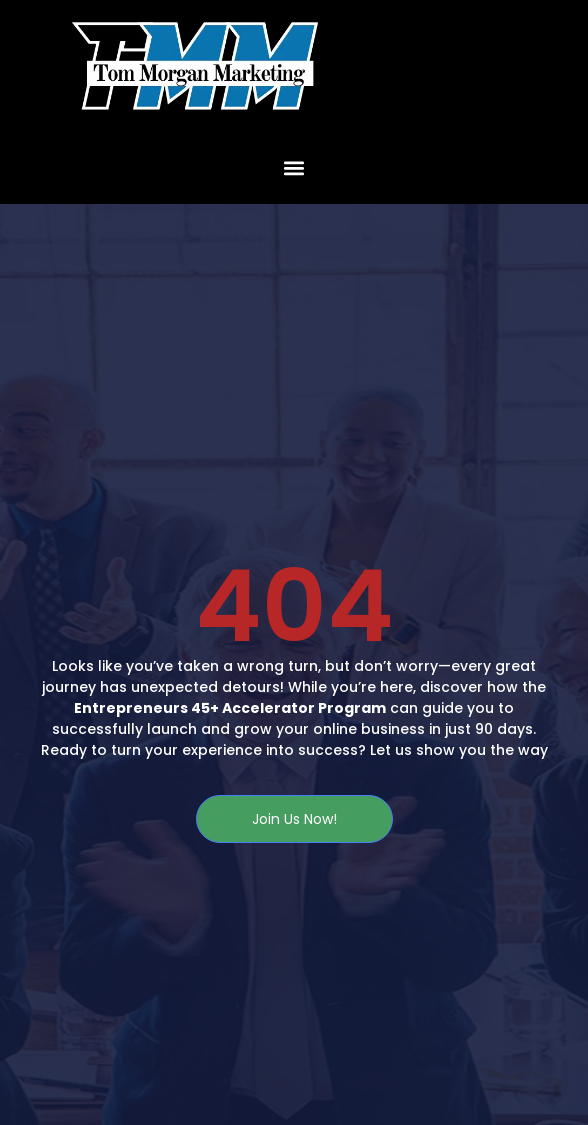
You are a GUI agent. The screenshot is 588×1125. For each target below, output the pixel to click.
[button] (294, 167)
